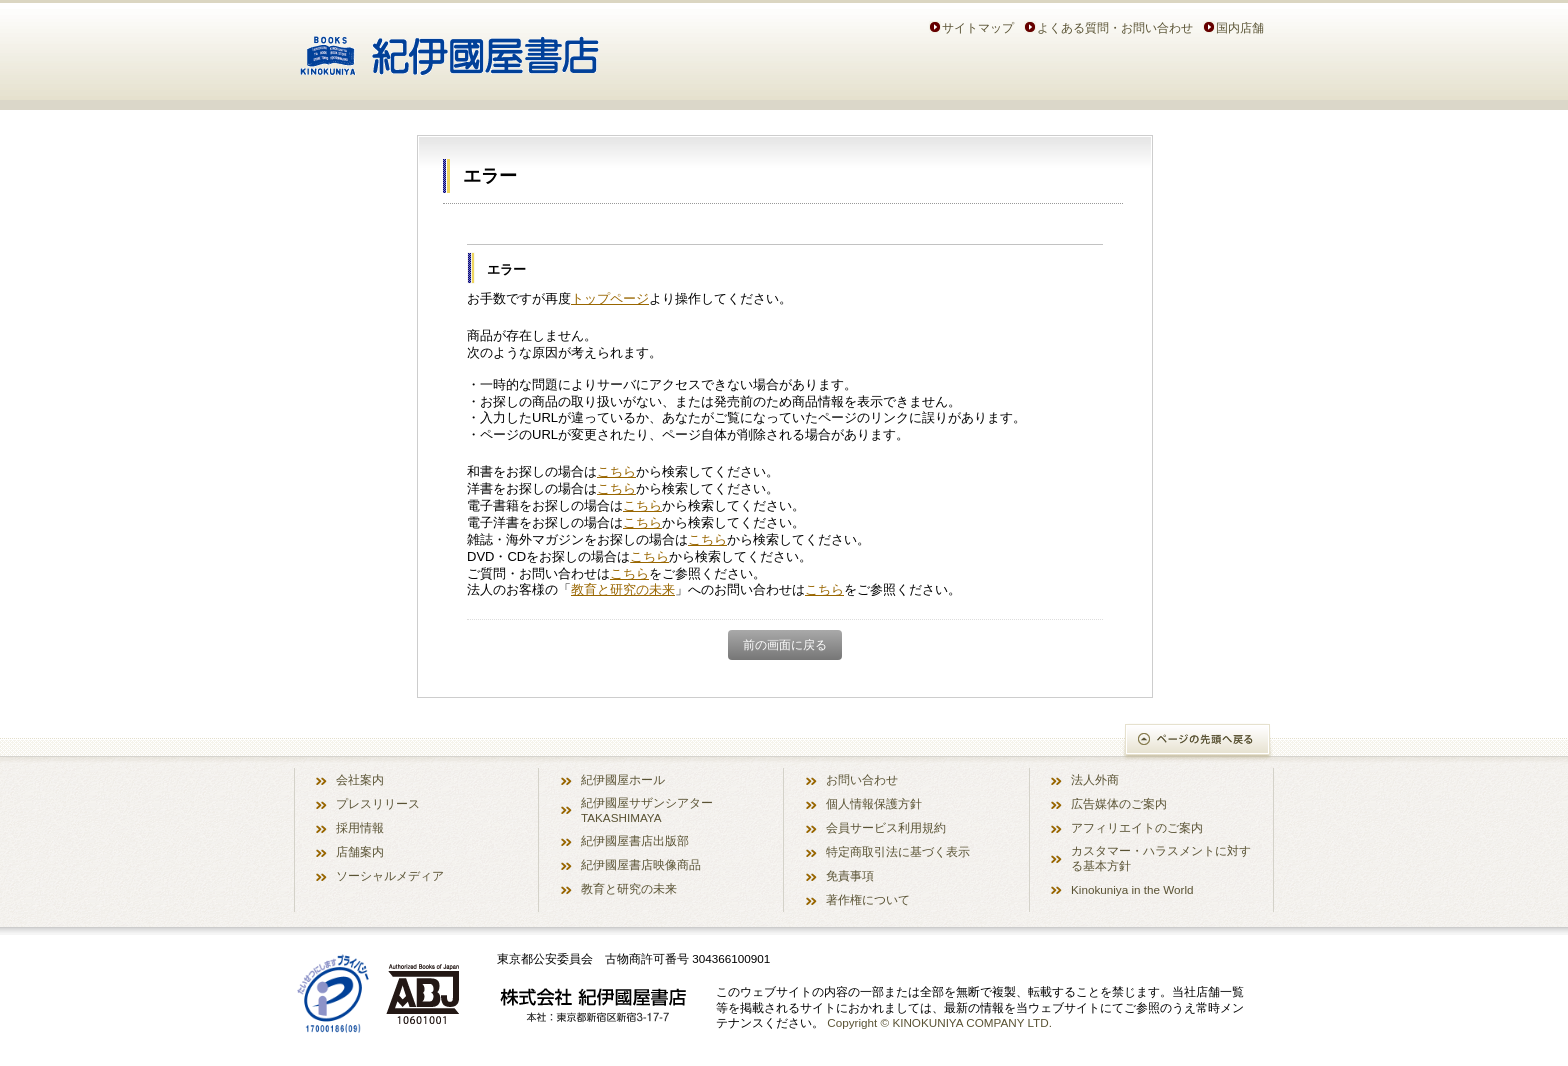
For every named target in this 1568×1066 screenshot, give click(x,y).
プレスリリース (378, 803)
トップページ (610, 298)
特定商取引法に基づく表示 (898, 851)
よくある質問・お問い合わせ (1115, 27)
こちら (616, 471)
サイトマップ (978, 27)
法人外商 (1095, 779)
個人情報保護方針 (874, 803)
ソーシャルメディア (390, 875)
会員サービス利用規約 (886, 827)
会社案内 (360, 779)
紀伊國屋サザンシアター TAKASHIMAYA (647, 810)
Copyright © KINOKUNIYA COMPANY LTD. (939, 1022)
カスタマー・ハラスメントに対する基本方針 (1161, 858)
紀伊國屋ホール (623, 779)
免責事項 (850, 875)
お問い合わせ (862, 779)
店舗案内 (360, 851)
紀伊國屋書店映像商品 (641, 864)
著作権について (868, 899)
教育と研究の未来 (623, 589)
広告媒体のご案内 (1119, 803)
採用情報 (360, 827)
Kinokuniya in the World (1132, 889)
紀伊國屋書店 (449, 48)
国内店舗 (1240, 27)
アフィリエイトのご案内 (1137, 827)
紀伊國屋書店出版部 (635, 840)
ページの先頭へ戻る (1198, 741)
